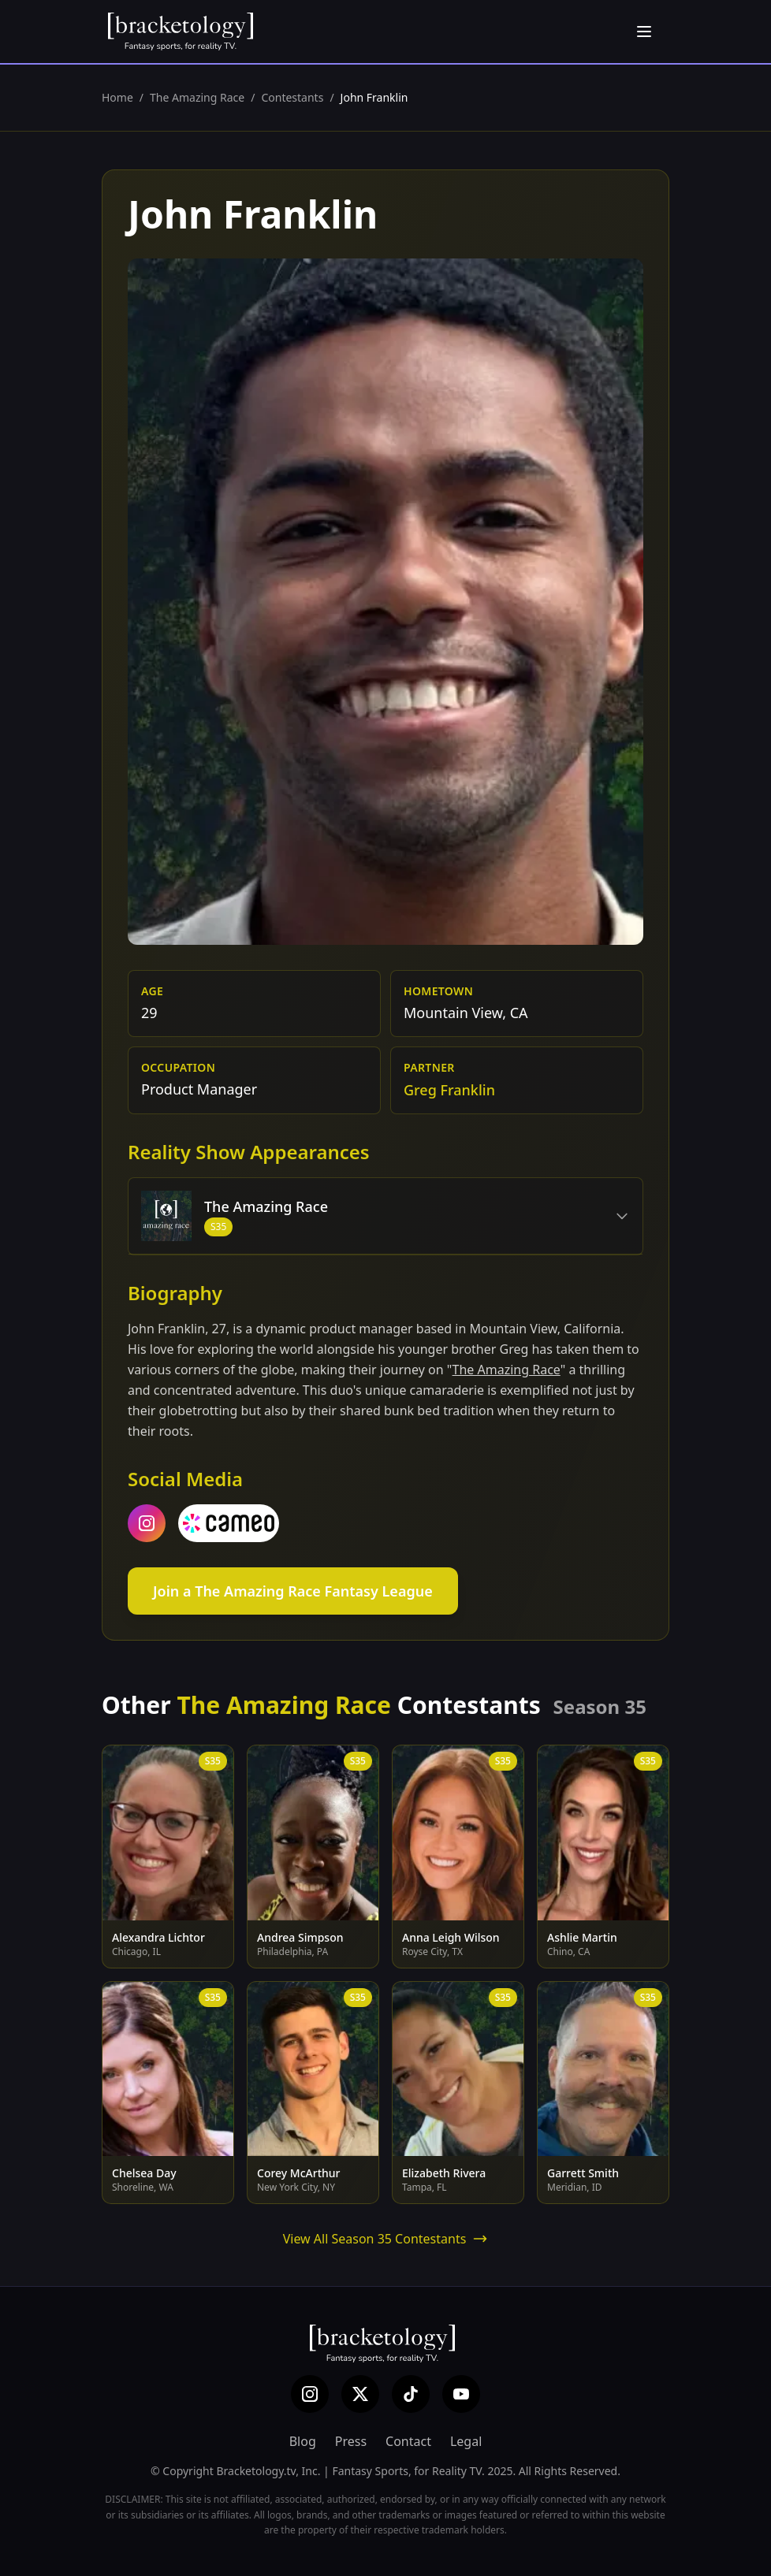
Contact (408, 2441)
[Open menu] (644, 31)
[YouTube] (461, 2394)
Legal (466, 2441)
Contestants (292, 97)
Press (351, 2441)
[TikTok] (411, 2394)
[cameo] (228, 1523)
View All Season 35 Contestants (386, 2238)
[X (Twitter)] (360, 2394)
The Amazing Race (197, 97)
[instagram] (147, 1523)
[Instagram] (310, 2394)
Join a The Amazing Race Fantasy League (293, 1591)
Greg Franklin (449, 1089)
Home (117, 97)
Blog (302, 2441)
